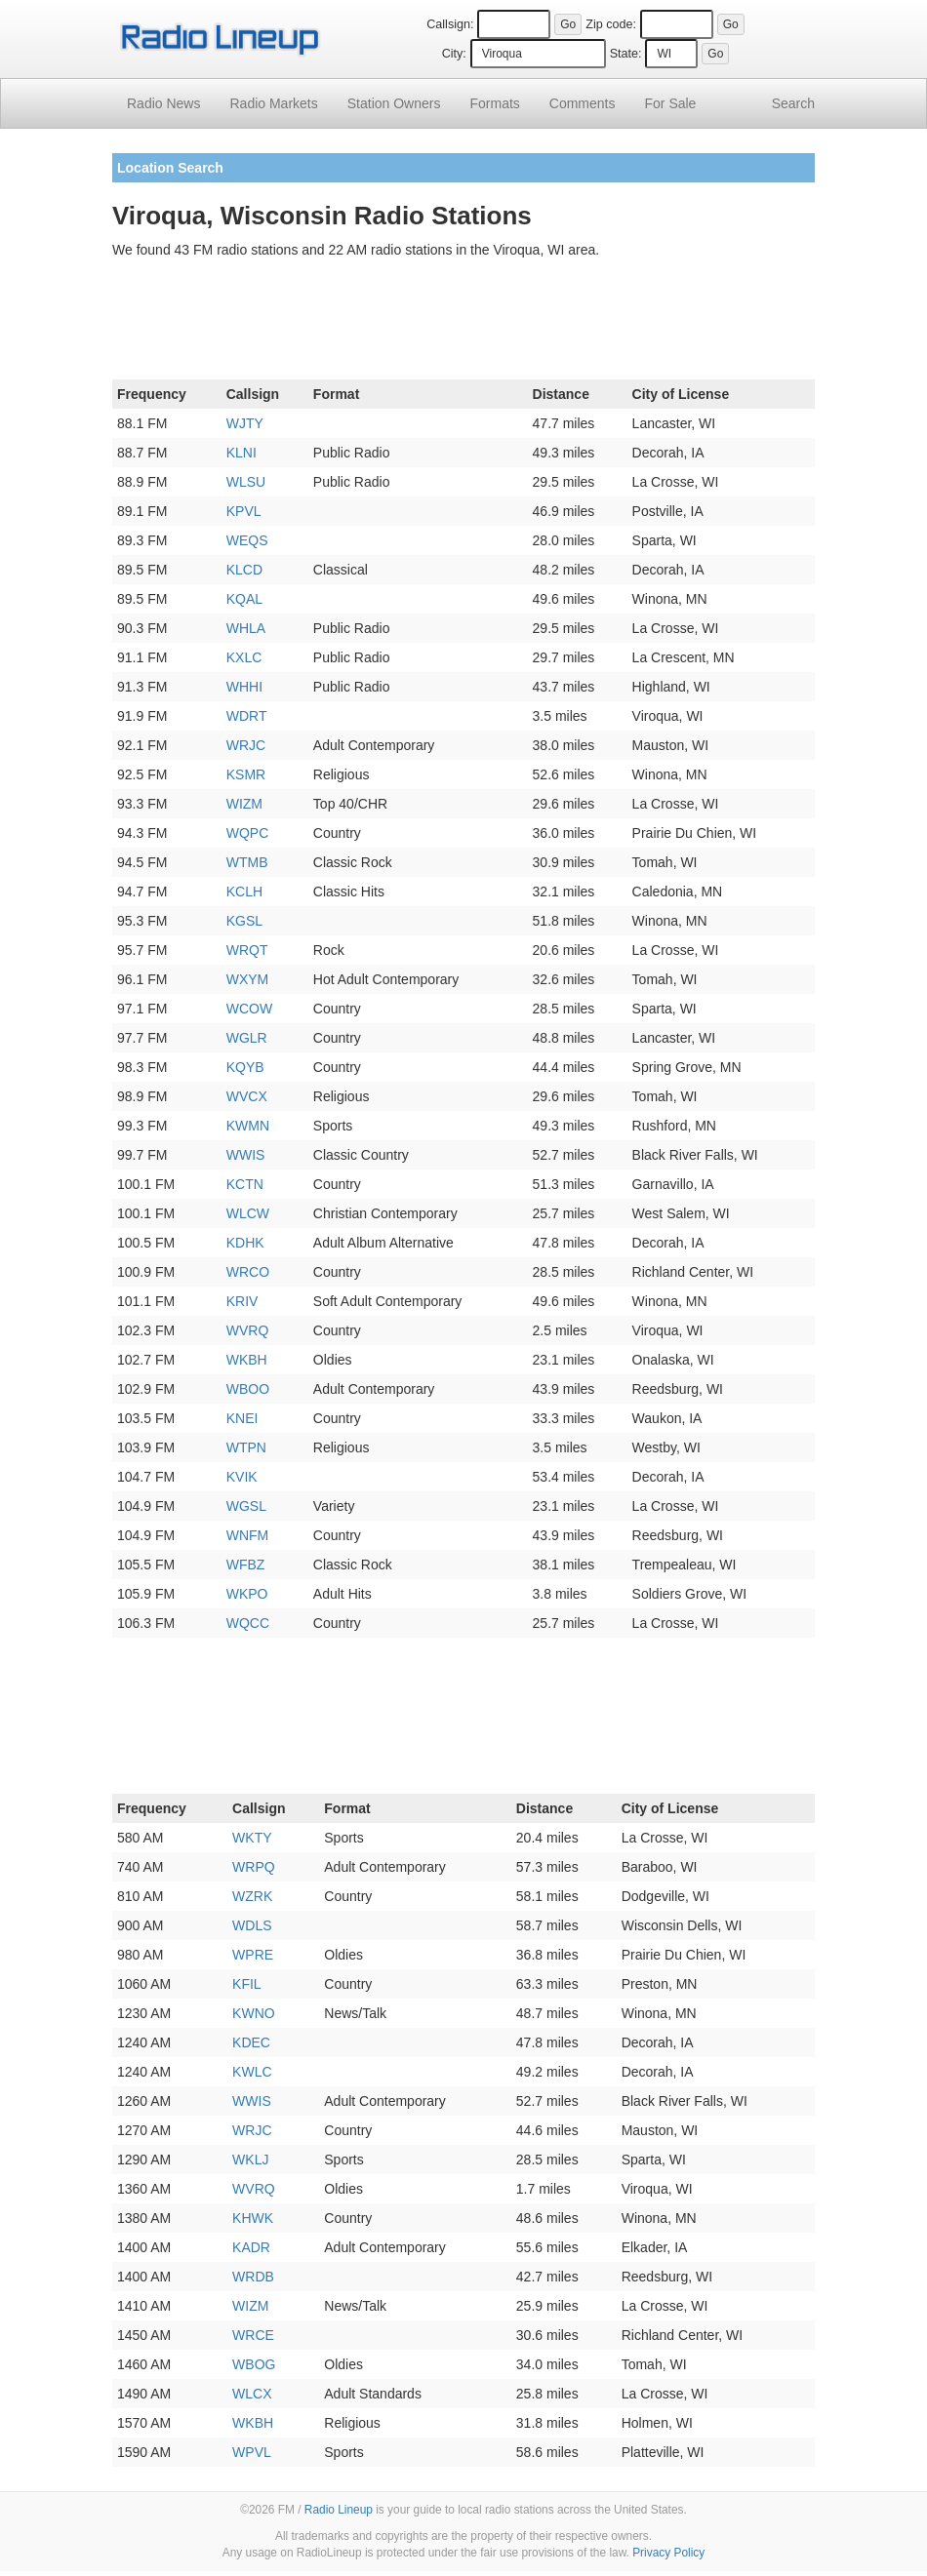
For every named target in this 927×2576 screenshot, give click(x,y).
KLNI (241, 452)
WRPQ (253, 1867)
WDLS (251, 1925)
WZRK (252, 1896)
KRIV (242, 1301)
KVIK (242, 1477)
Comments (582, 103)
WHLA (245, 628)
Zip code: (610, 24)
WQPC (247, 833)
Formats (494, 103)
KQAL (244, 599)
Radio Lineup (338, 2510)
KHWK (252, 2218)
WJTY (244, 423)
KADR (251, 2247)
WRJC (245, 745)
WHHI (244, 686)
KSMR (245, 774)
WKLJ (250, 2159)
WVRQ (247, 1330)
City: (454, 53)
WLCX (251, 2393)
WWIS (245, 1155)
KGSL (244, 921)
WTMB (247, 862)
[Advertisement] (463, 323)
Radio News (163, 103)
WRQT (247, 950)
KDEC (251, 2042)
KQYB (245, 1067)
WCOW (249, 1008)
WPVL (251, 2452)
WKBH (246, 1359)
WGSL (246, 1506)
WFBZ (245, 1564)
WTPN (246, 1447)
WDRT (246, 716)
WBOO (247, 1389)
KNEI (242, 1418)
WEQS (247, 540)
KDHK (245, 1242)
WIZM (244, 804)
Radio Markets (273, 103)
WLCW (247, 1213)
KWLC (251, 2072)
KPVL (244, 511)
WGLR (246, 1038)
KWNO (253, 2013)
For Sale (671, 103)
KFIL (247, 1984)
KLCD (244, 569)
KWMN (247, 1125)
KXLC (244, 657)
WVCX (246, 1096)
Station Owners (394, 103)
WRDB (253, 2276)
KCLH (244, 891)
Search (793, 103)
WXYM (247, 979)
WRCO (247, 1272)
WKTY (251, 1837)
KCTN (244, 1184)
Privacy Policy (668, 2552)
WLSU (245, 482)
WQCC (247, 1623)
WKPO (247, 1594)
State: (626, 53)
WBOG (253, 2364)
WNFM (247, 1535)
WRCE (253, 2335)
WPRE (252, 1954)
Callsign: (449, 24)
